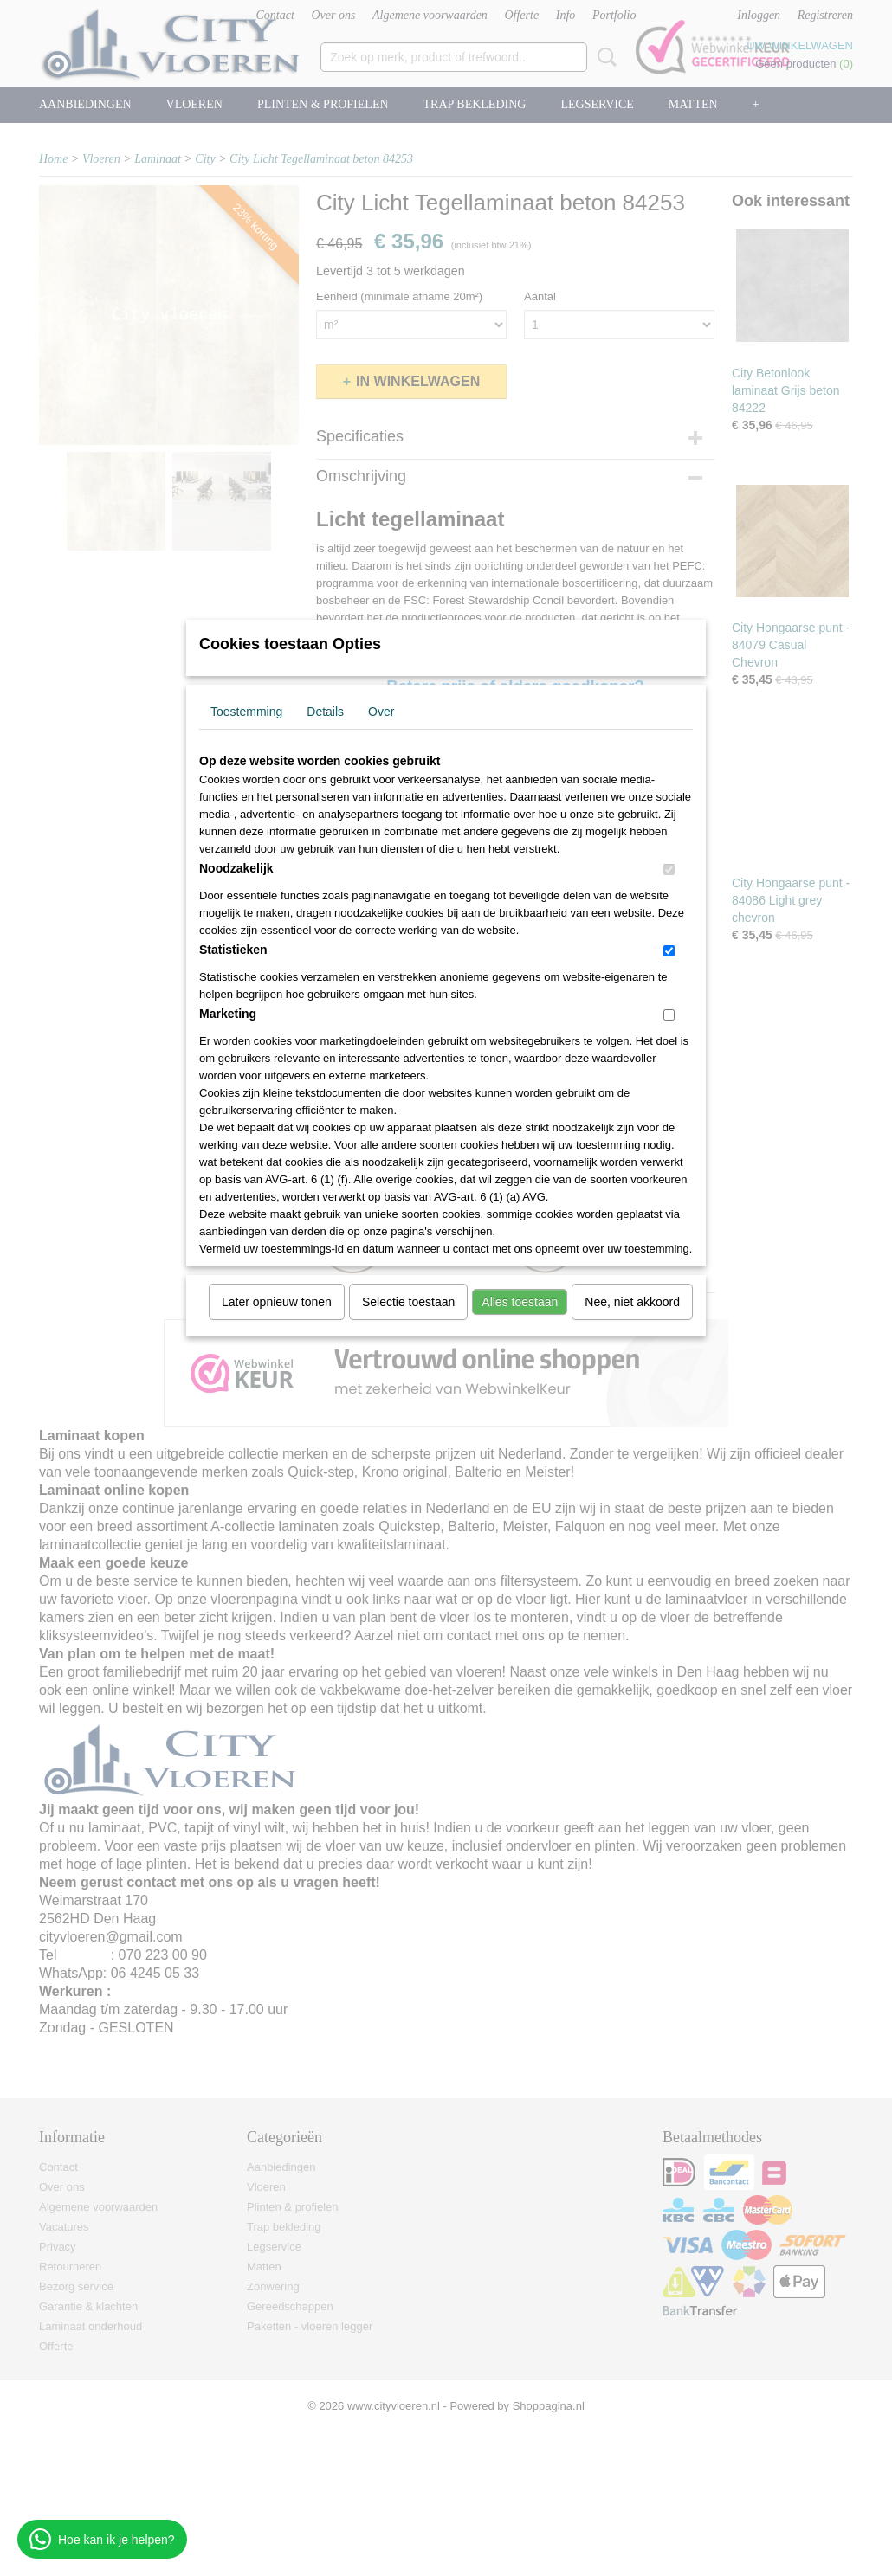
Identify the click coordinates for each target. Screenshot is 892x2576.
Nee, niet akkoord (632, 1302)
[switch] (669, 869)
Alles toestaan (520, 1302)
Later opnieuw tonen (277, 1302)
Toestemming (246, 711)
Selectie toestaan (408, 1302)
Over (381, 711)
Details (325, 711)
